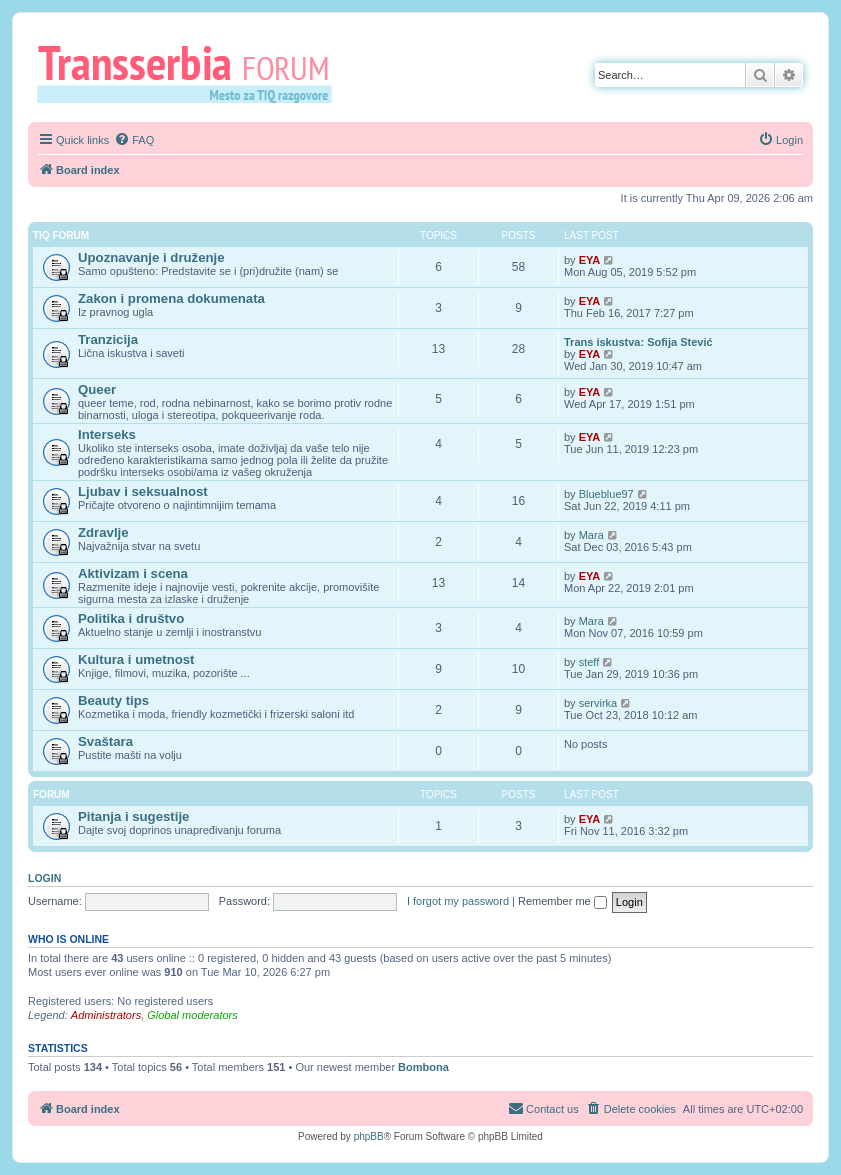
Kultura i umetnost (136, 659)
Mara (591, 535)
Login (44, 878)
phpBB (369, 1136)
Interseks (107, 434)
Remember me (562, 901)
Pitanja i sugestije (133, 816)
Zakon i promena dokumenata (171, 298)
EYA (590, 260)
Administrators (106, 1015)
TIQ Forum (61, 235)
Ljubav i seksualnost (143, 491)
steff (589, 662)
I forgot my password (458, 901)
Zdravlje (103, 532)
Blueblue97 (606, 494)
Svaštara (105, 741)
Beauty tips (113, 700)
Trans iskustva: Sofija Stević (638, 342)
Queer (97, 389)
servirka (598, 703)
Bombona (423, 1067)
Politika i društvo (131, 618)
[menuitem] (134, 140)
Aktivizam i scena (133, 573)
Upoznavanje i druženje (151, 257)
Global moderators (192, 1015)
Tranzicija (108, 339)
